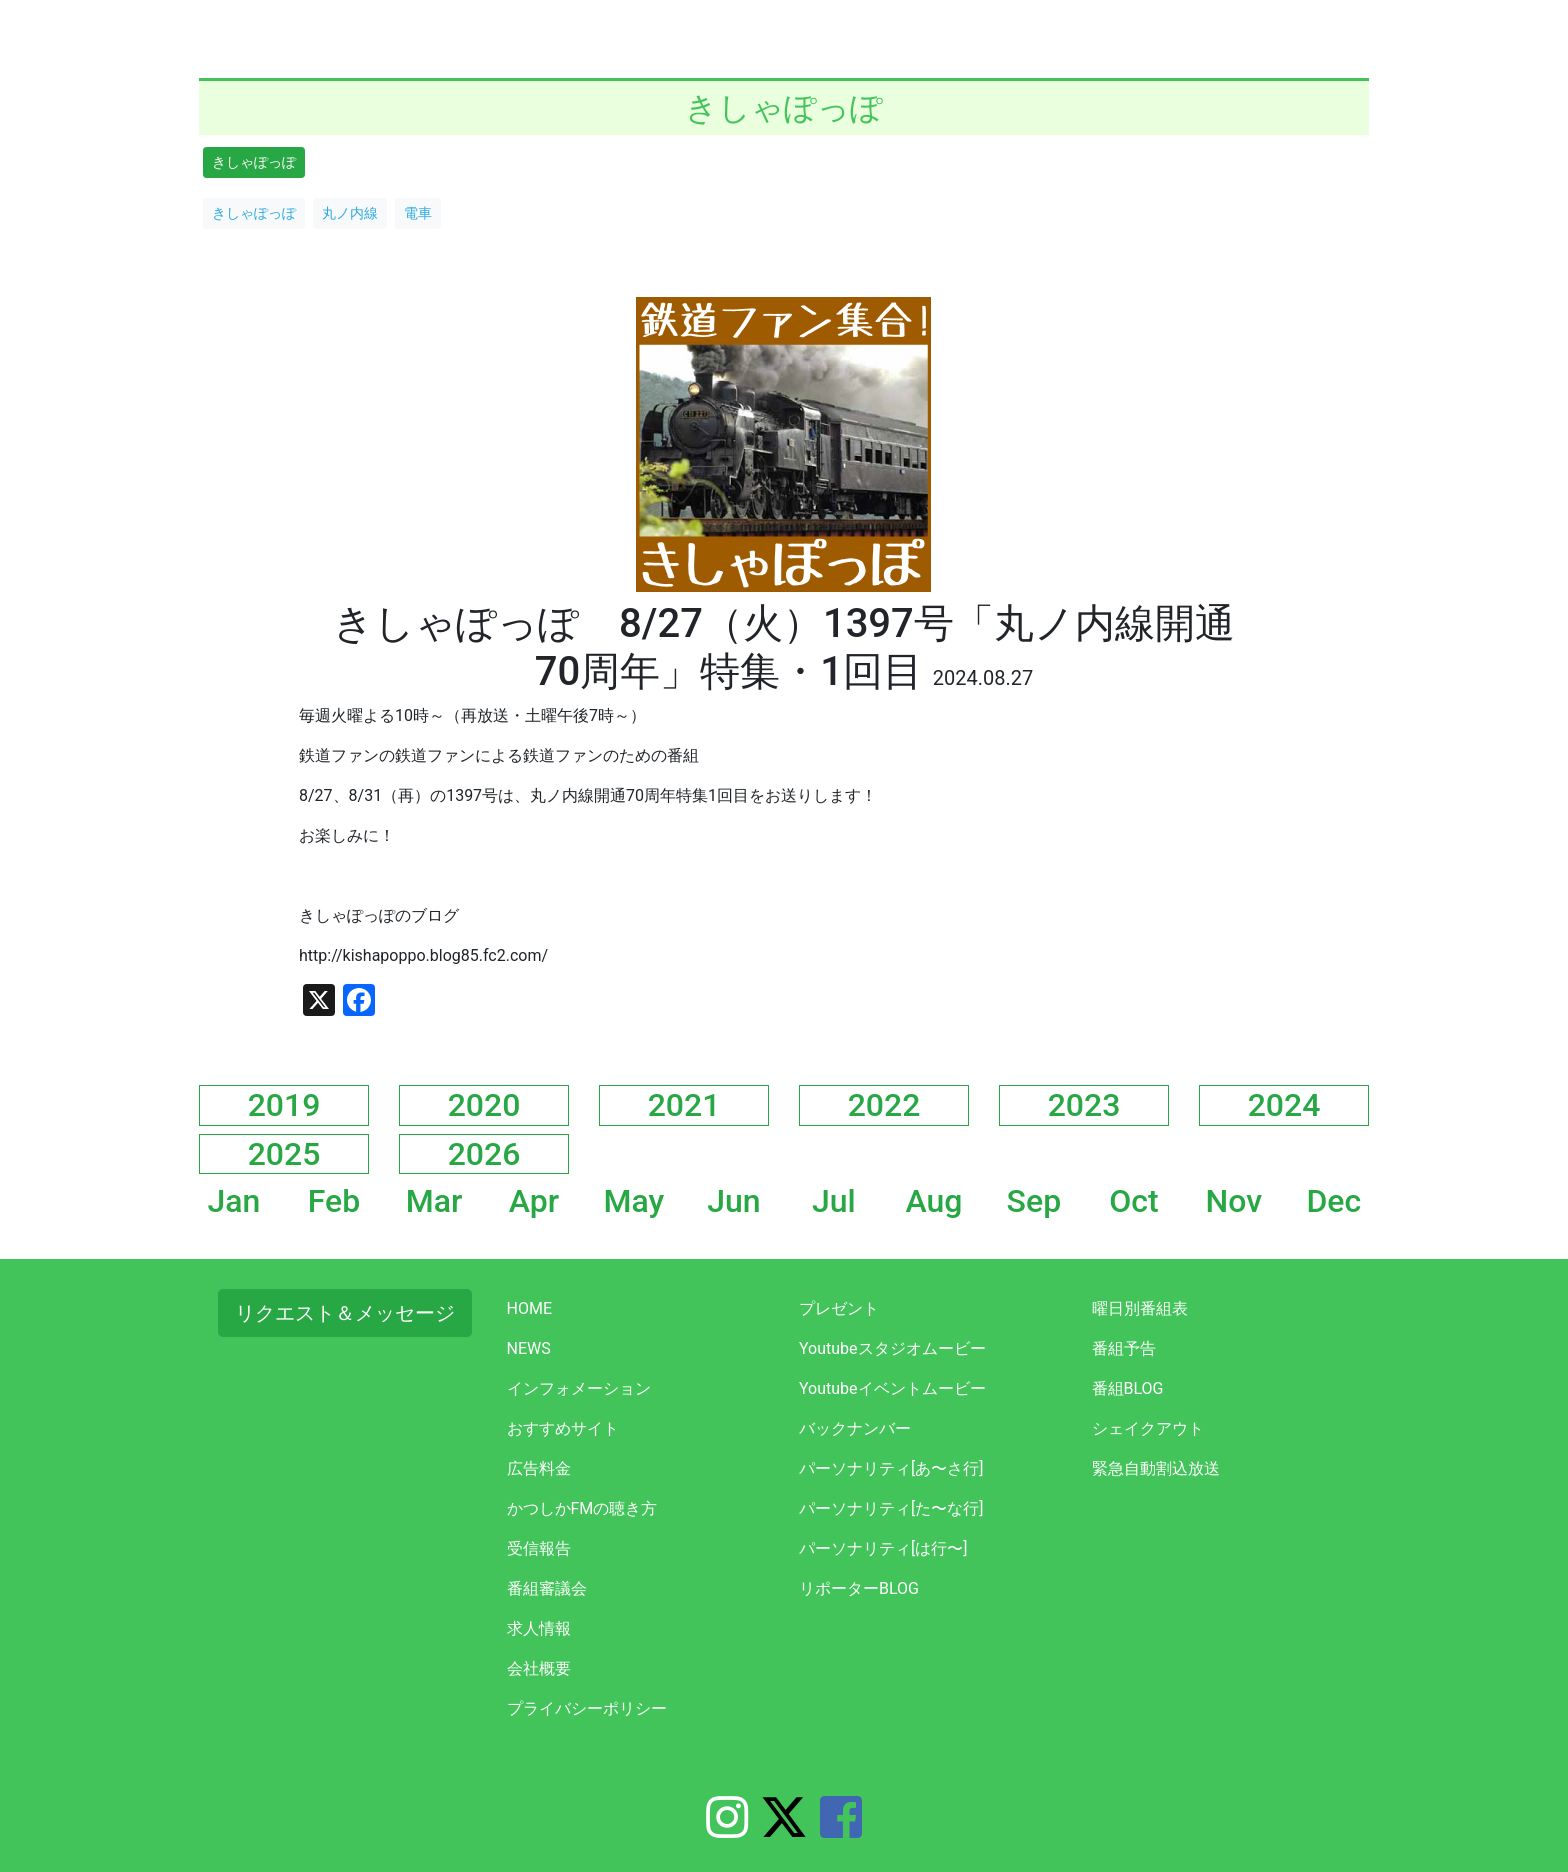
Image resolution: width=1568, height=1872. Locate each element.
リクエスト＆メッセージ (345, 1313)
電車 (418, 213)
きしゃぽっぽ (254, 162)
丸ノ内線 (350, 213)
